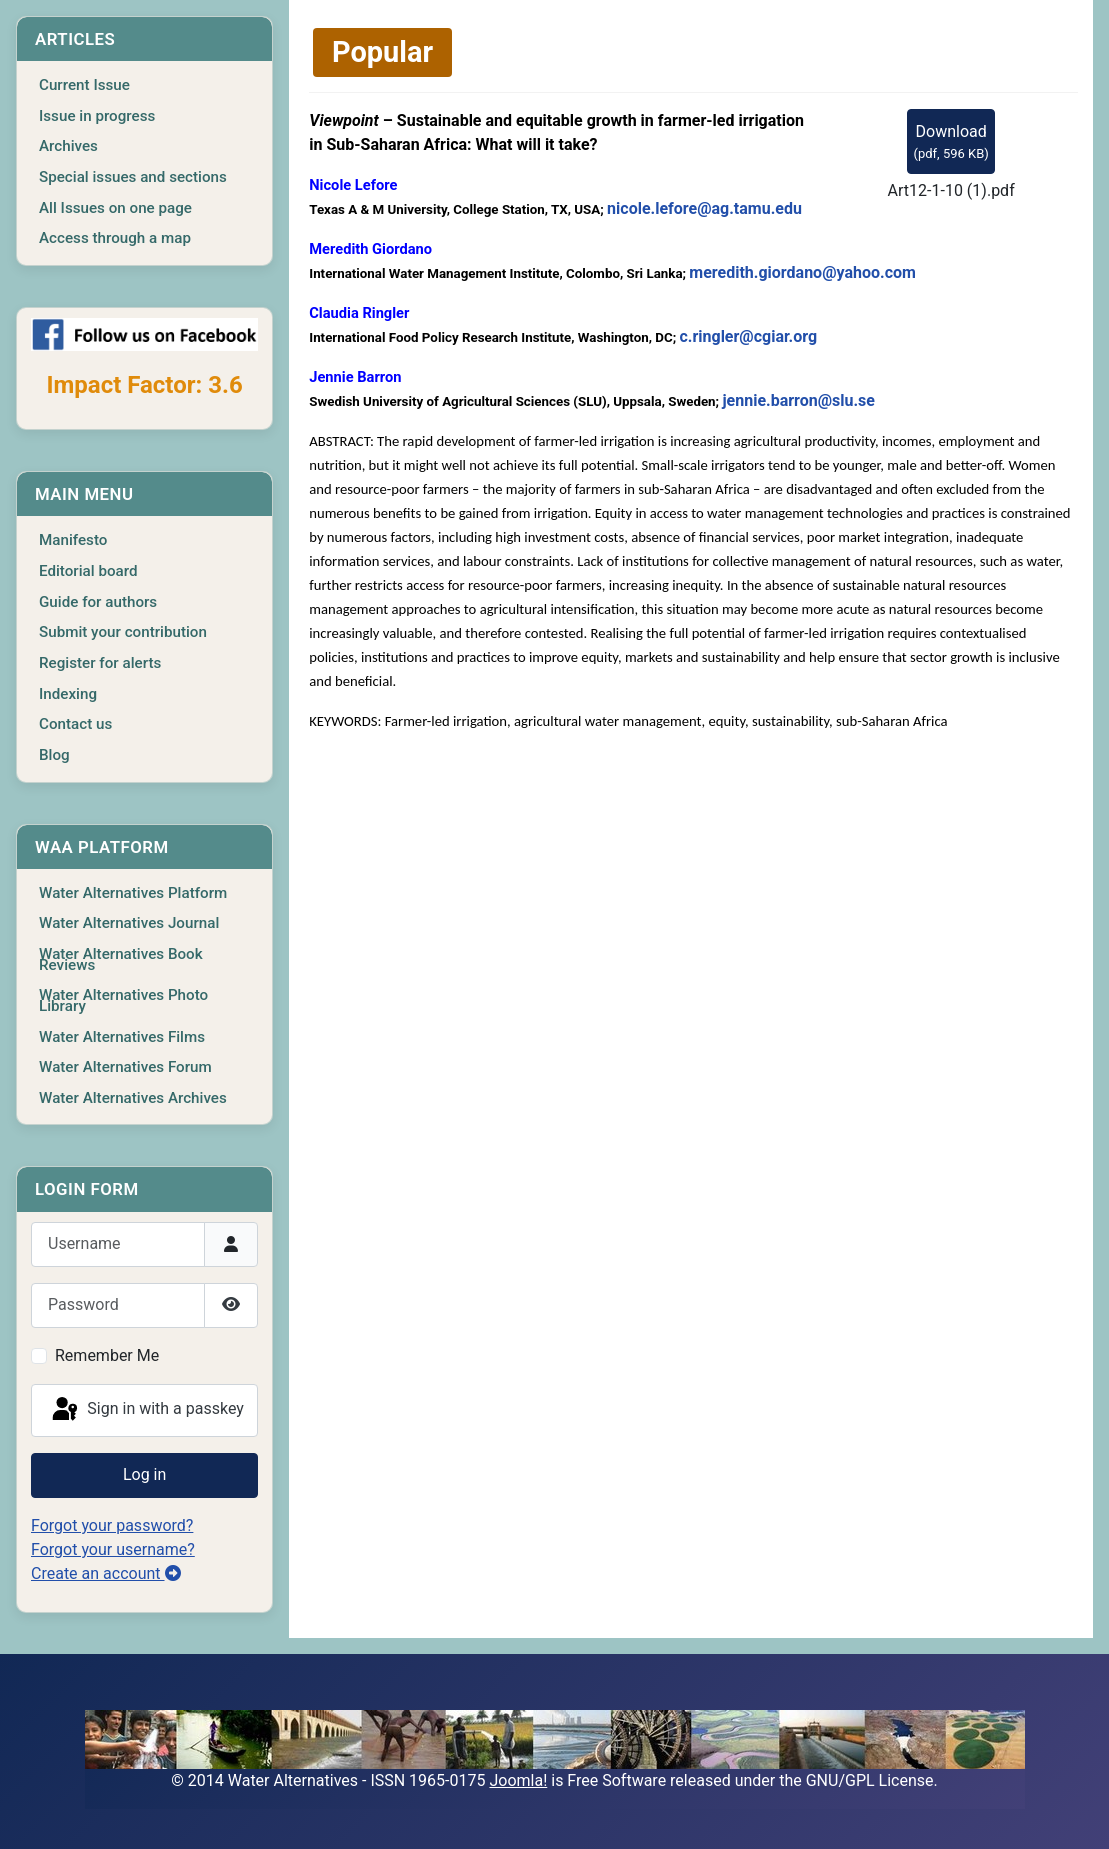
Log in (144, 1474)
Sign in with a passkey (146, 1410)
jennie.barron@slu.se (798, 400)
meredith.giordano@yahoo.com (802, 272)
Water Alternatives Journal (129, 923)
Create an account (106, 1573)
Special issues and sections (133, 177)
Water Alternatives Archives (133, 1098)
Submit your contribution (123, 632)
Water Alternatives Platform (133, 893)
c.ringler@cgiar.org (748, 336)
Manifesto (73, 540)
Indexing (68, 694)
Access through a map (115, 238)
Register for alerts (100, 663)
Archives (68, 146)
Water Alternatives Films (122, 1037)
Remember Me (107, 1355)
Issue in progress (97, 116)
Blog (54, 755)
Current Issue (84, 85)
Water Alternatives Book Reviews (121, 959)
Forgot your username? (113, 1549)
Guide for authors (98, 602)
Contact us (75, 724)
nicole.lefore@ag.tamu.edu (704, 208)
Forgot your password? (112, 1525)
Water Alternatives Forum (125, 1067)
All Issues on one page (115, 208)
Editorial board (88, 571)
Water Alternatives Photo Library (123, 1000)
